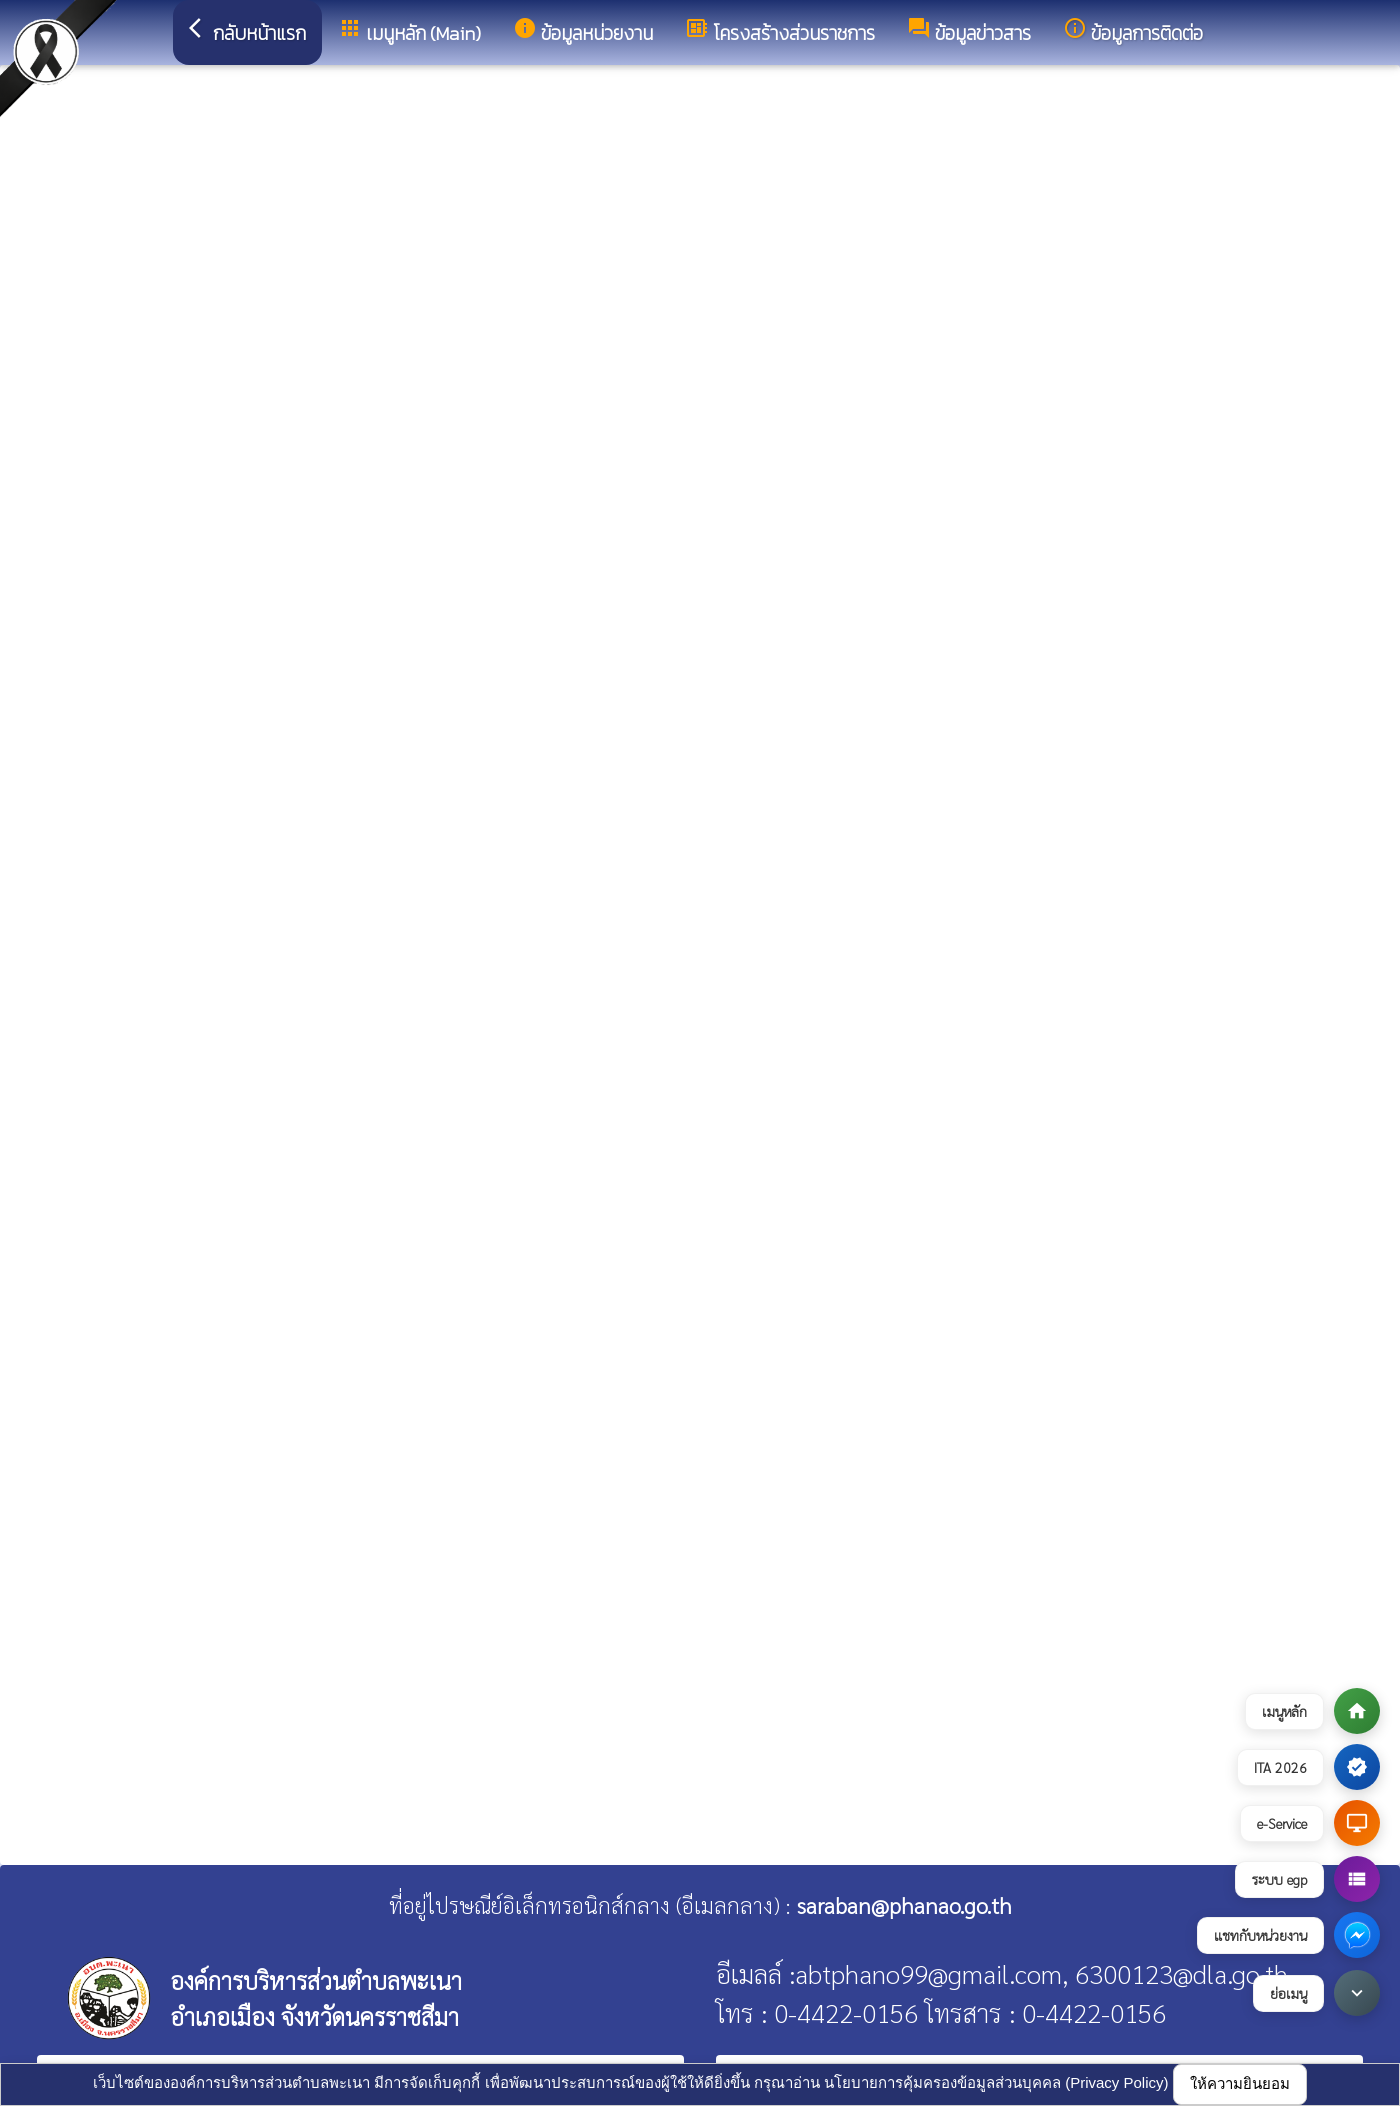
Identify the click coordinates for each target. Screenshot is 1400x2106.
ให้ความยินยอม (1240, 2083)
